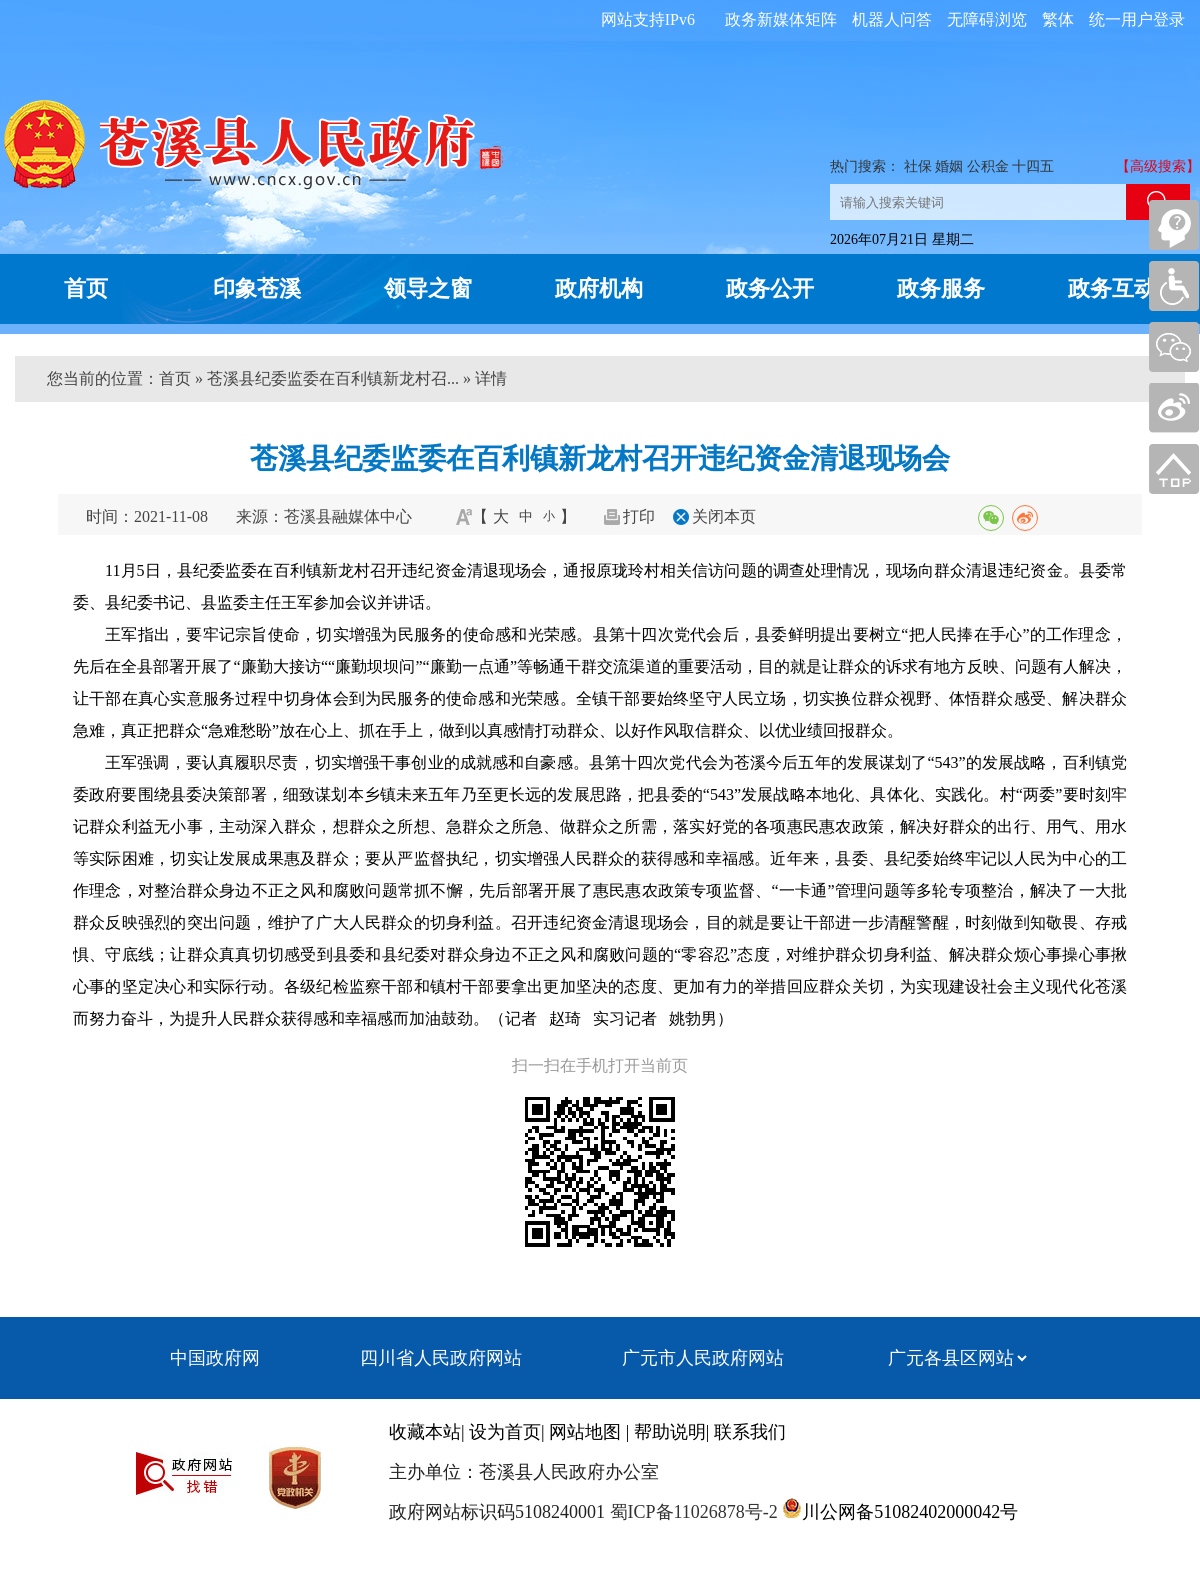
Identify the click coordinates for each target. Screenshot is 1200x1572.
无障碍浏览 (987, 19)
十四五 (1033, 166)
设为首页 (505, 1432)
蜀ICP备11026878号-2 (691, 1512)
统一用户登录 (1137, 19)
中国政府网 (215, 1358)
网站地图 (585, 1432)
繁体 (1058, 19)
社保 (918, 166)
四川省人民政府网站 (441, 1358)
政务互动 (1112, 288)
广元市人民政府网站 (703, 1358)
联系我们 (750, 1432)
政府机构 (599, 288)
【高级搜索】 (1158, 166)
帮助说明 (670, 1432)
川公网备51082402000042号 (910, 1512)
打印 (639, 516)
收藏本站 (425, 1432)
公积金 (988, 166)
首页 (86, 288)
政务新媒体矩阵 (781, 19)
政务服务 (941, 288)
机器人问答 (892, 19)
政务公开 (770, 288)
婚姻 (949, 166)
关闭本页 (724, 516)
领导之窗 (428, 288)
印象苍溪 (257, 288)
